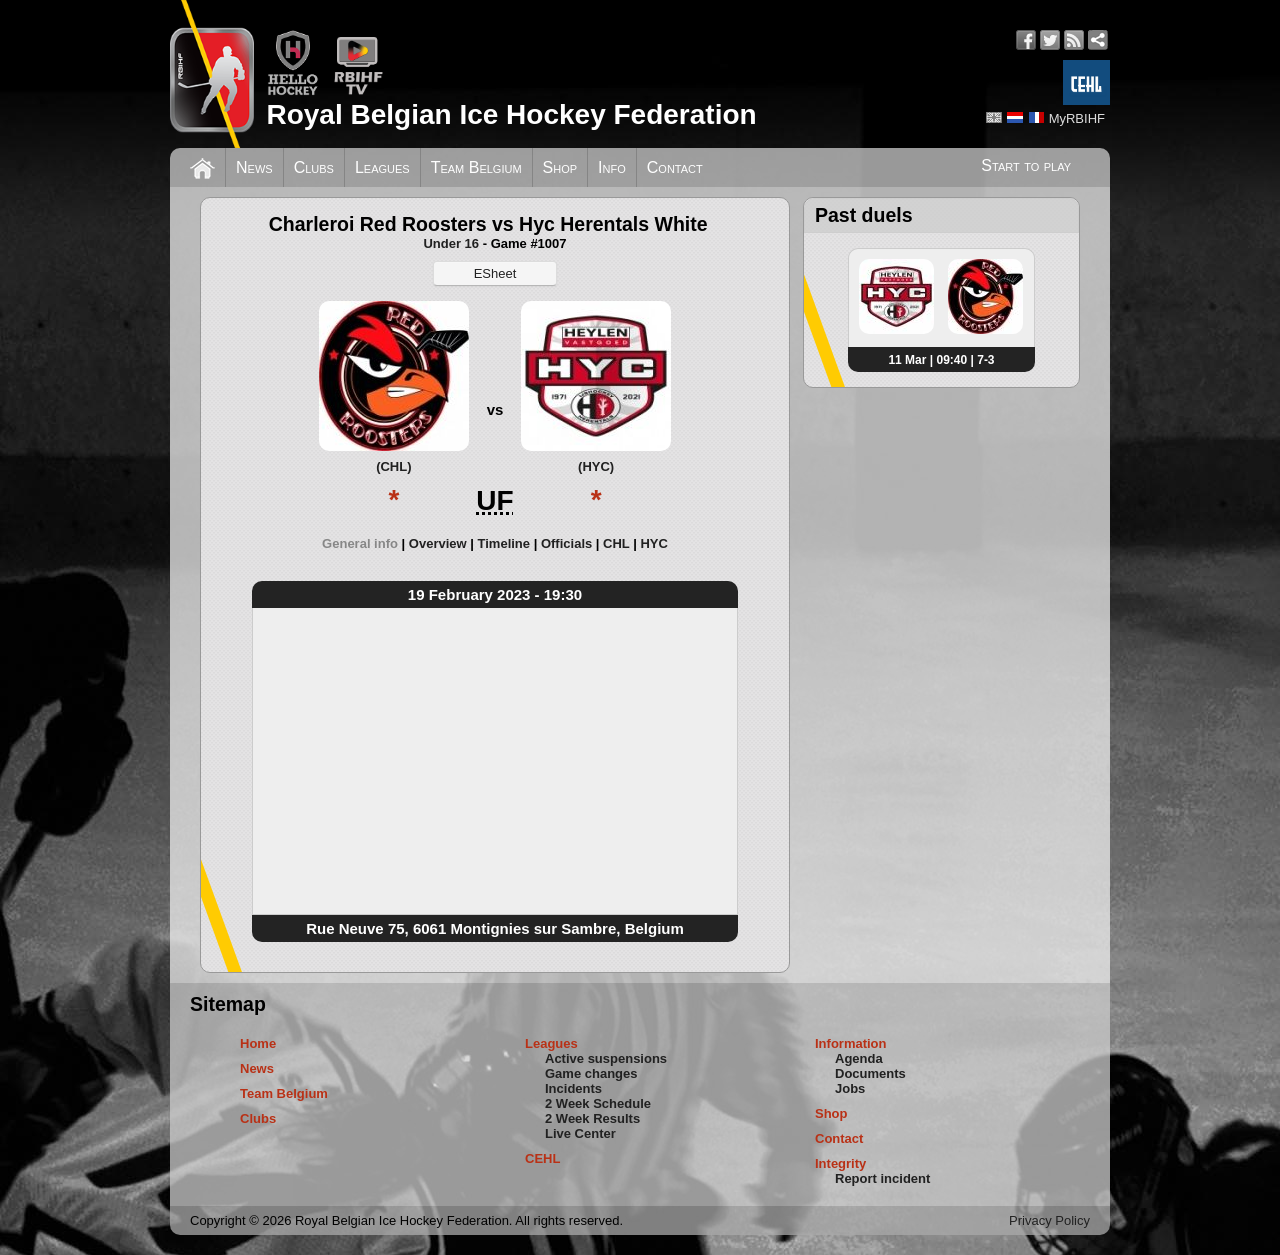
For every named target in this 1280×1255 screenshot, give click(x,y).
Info (612, 167)
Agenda (859, 1058)
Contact (675, 167)
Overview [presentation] (438, 543)
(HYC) (596, 466)
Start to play (1026, 165)
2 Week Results (592, 1118)
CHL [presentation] (616, 543)
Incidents (573, 1088)
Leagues (382, 167)
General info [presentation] (360, 543)
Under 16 (451, 243)
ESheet (495, 273)
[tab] (365, 543)
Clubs (314, 167)
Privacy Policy (1049, 1220)
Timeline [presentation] (504, 543)
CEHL (542, 1158)
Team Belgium (476, 167)
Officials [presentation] (566, 543)
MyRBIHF (1077, 118)
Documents (870, 1073)
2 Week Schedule (598, 1103)
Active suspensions (606, 1058)
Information (851, 1043)
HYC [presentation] (653, 543)
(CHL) (393, 466)
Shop (560, 167)
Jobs (850, 1088)
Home (258, 1043)
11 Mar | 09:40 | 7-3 (941, 360)
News (254, 167)
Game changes (591, 1073)
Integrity (840, 1163)
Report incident (882, 1178)
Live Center (580, 1133)
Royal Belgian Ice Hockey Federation (511, 114)
